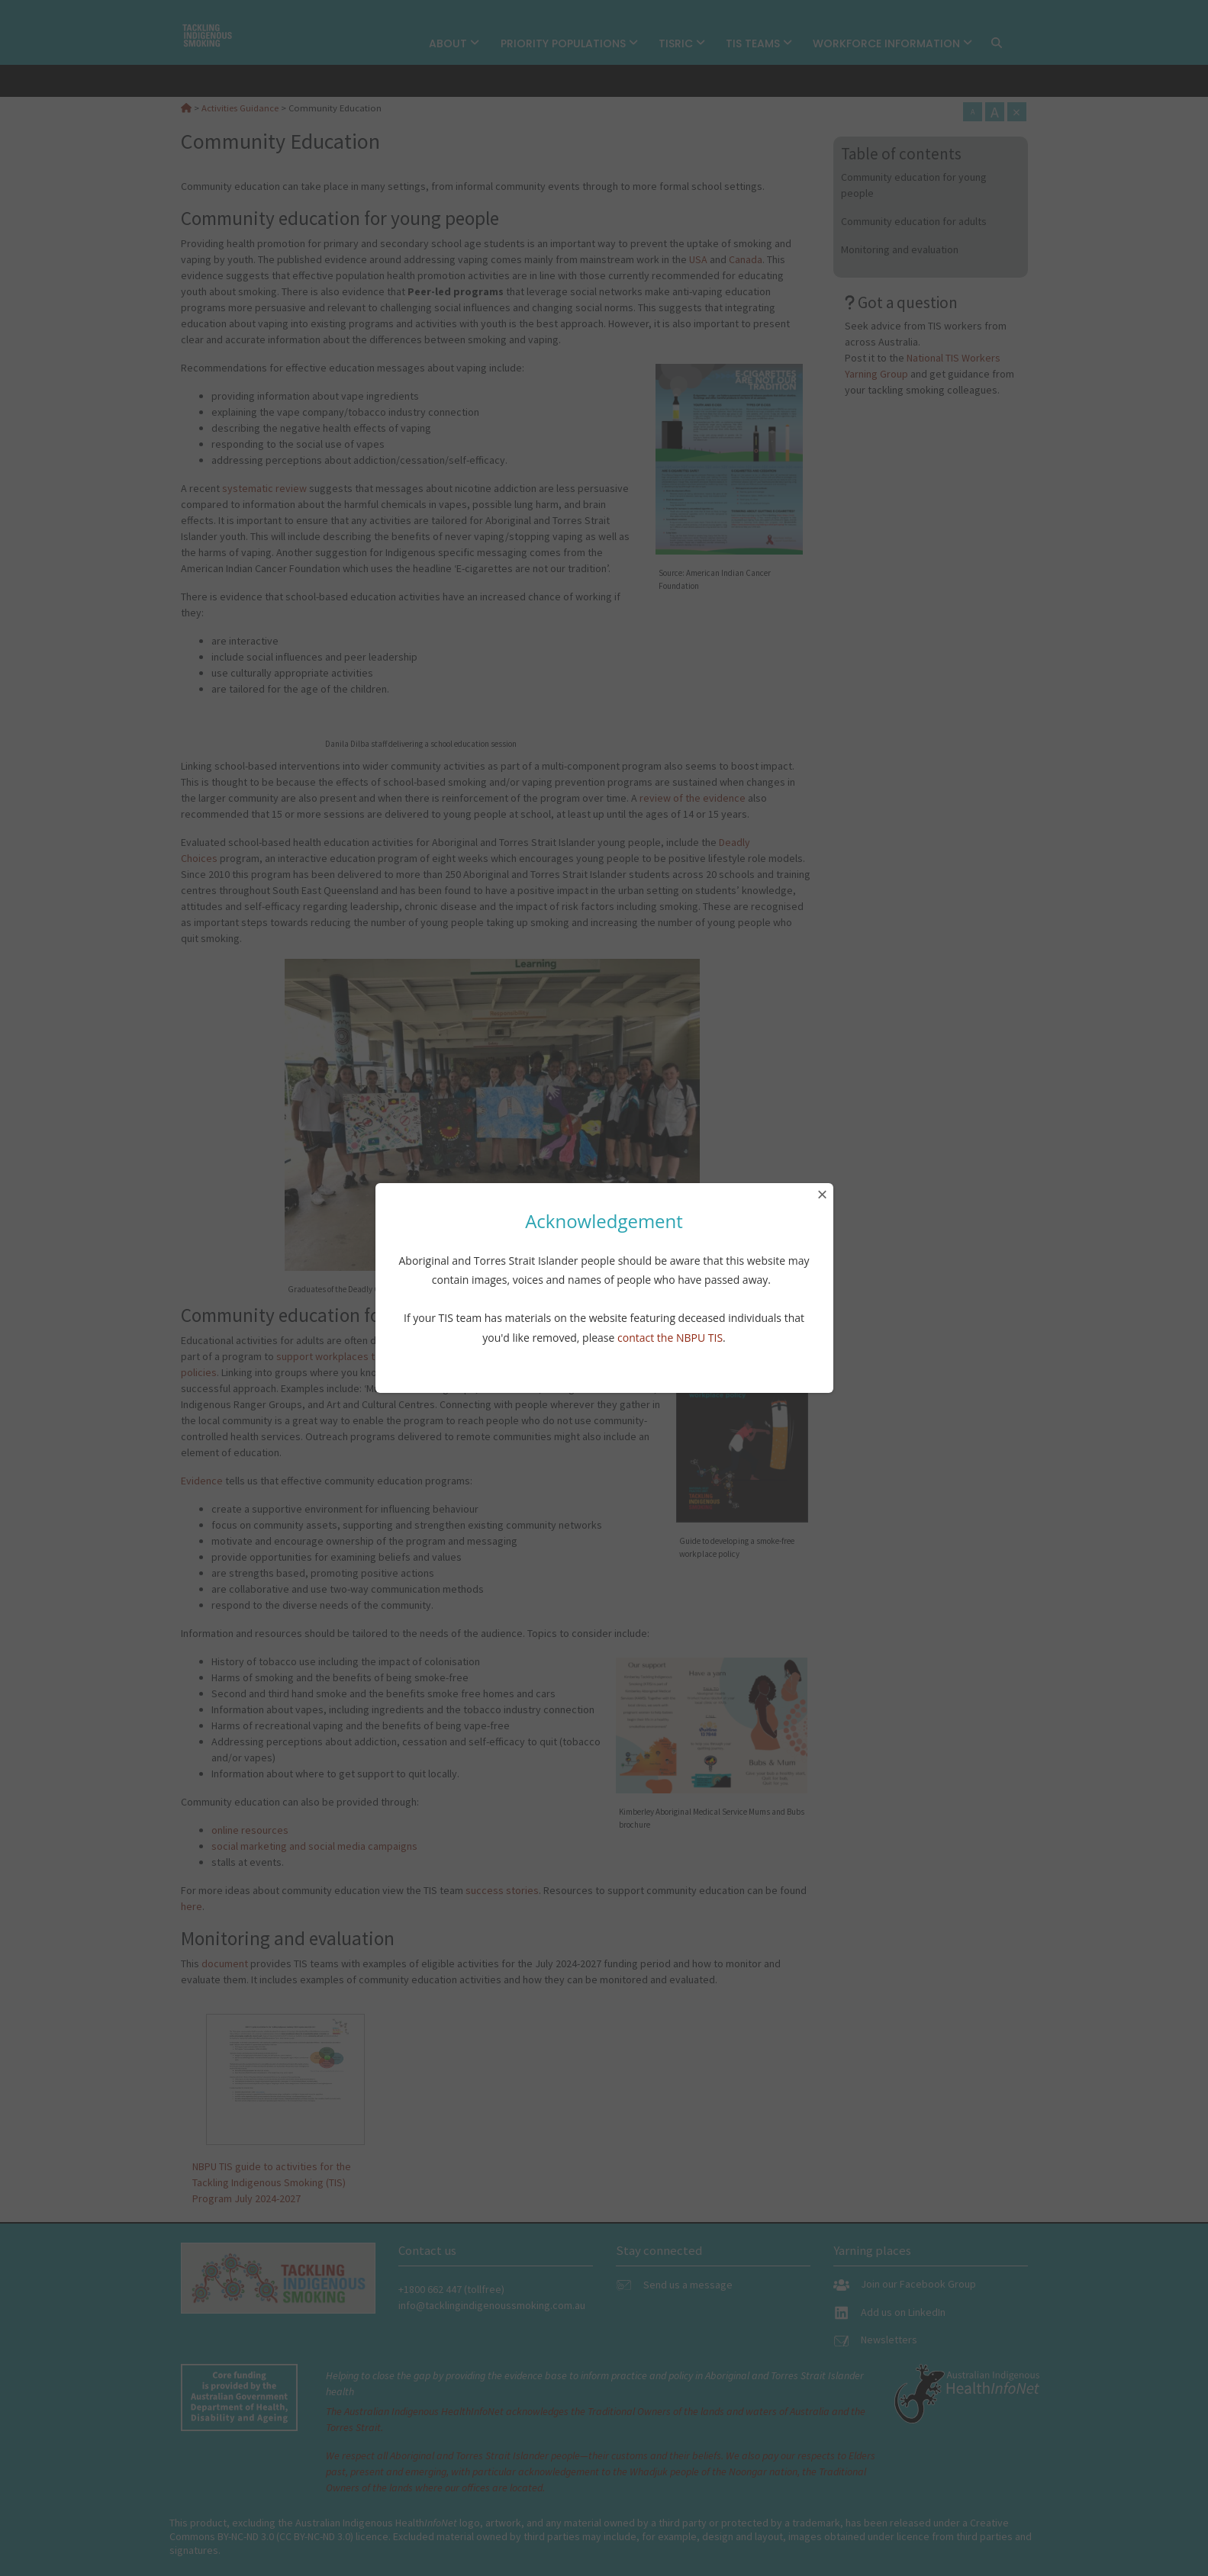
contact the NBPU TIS (670, 1337)
